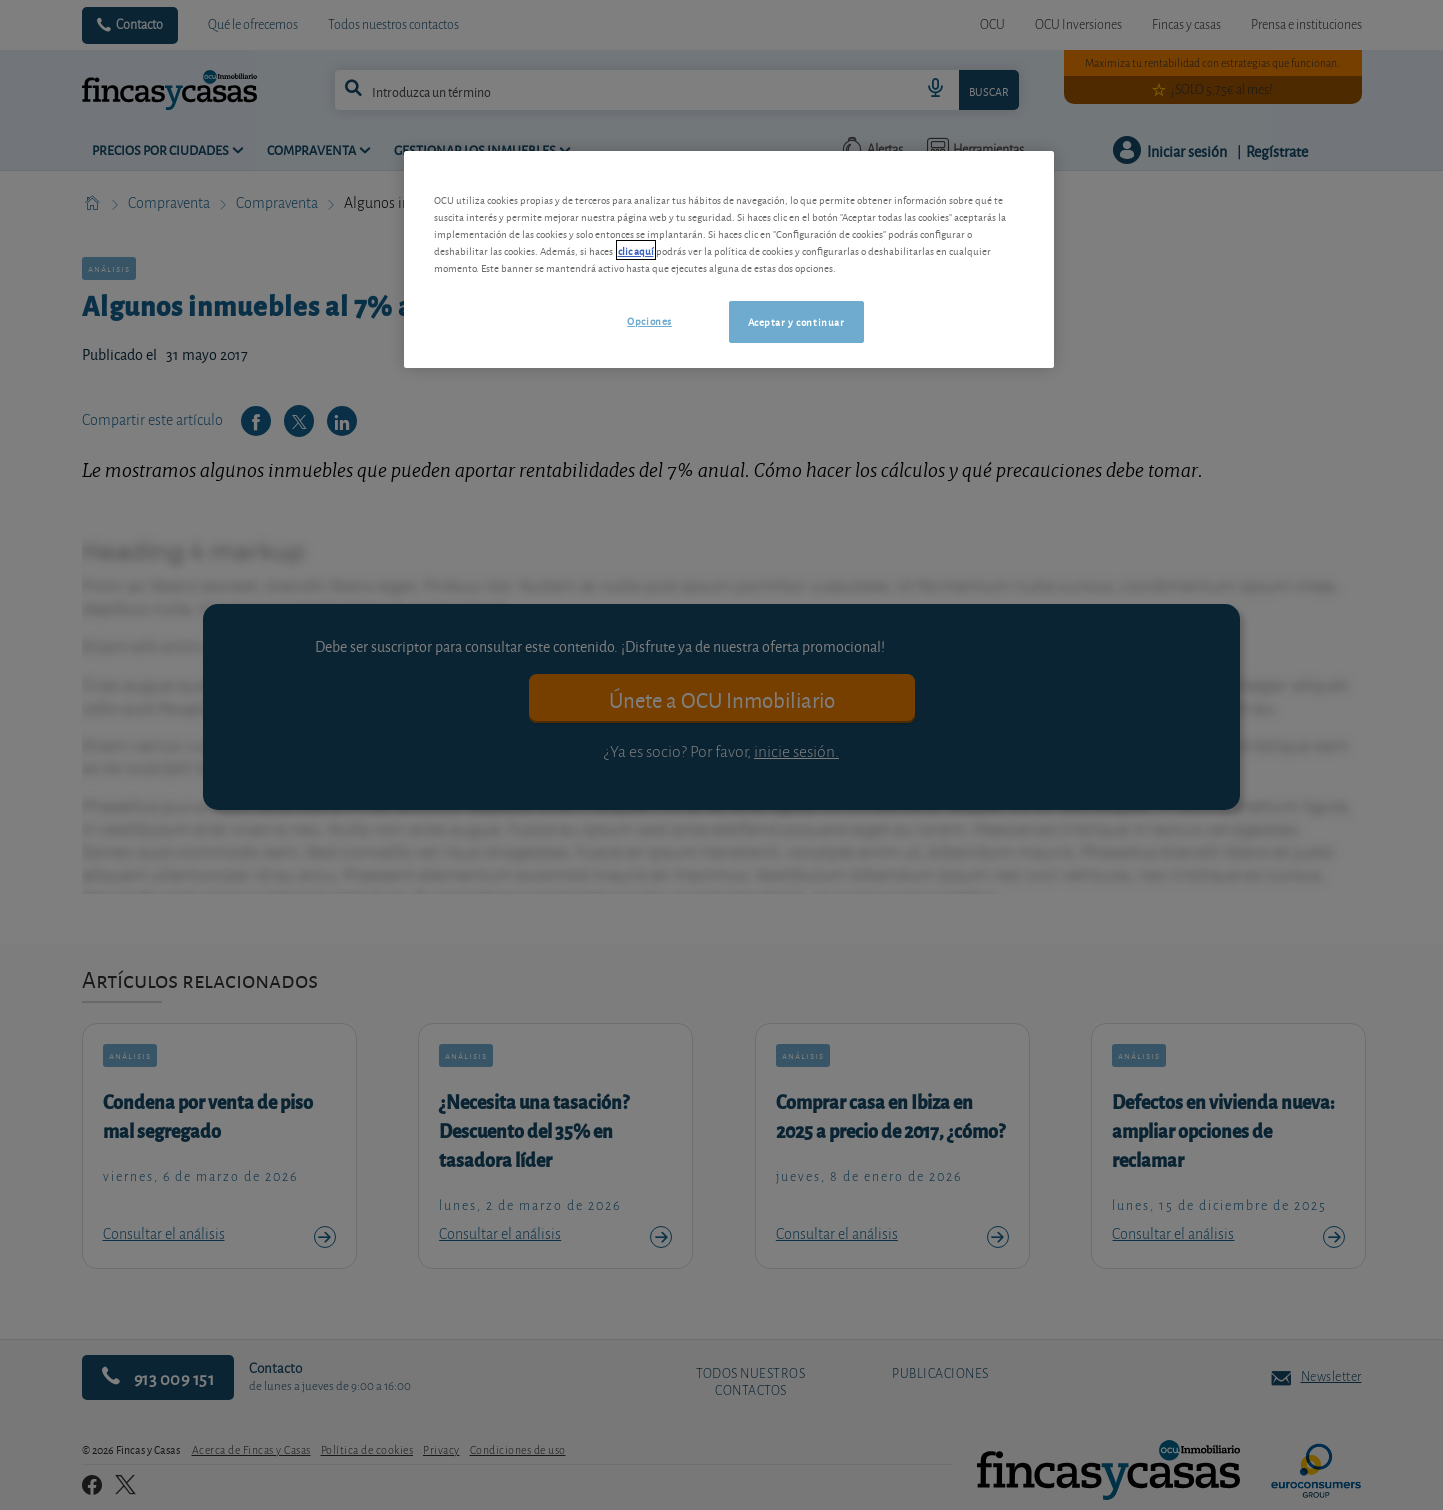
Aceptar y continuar (796, 321)
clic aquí (636, 250)
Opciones (649, 320)
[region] (729, 259)
